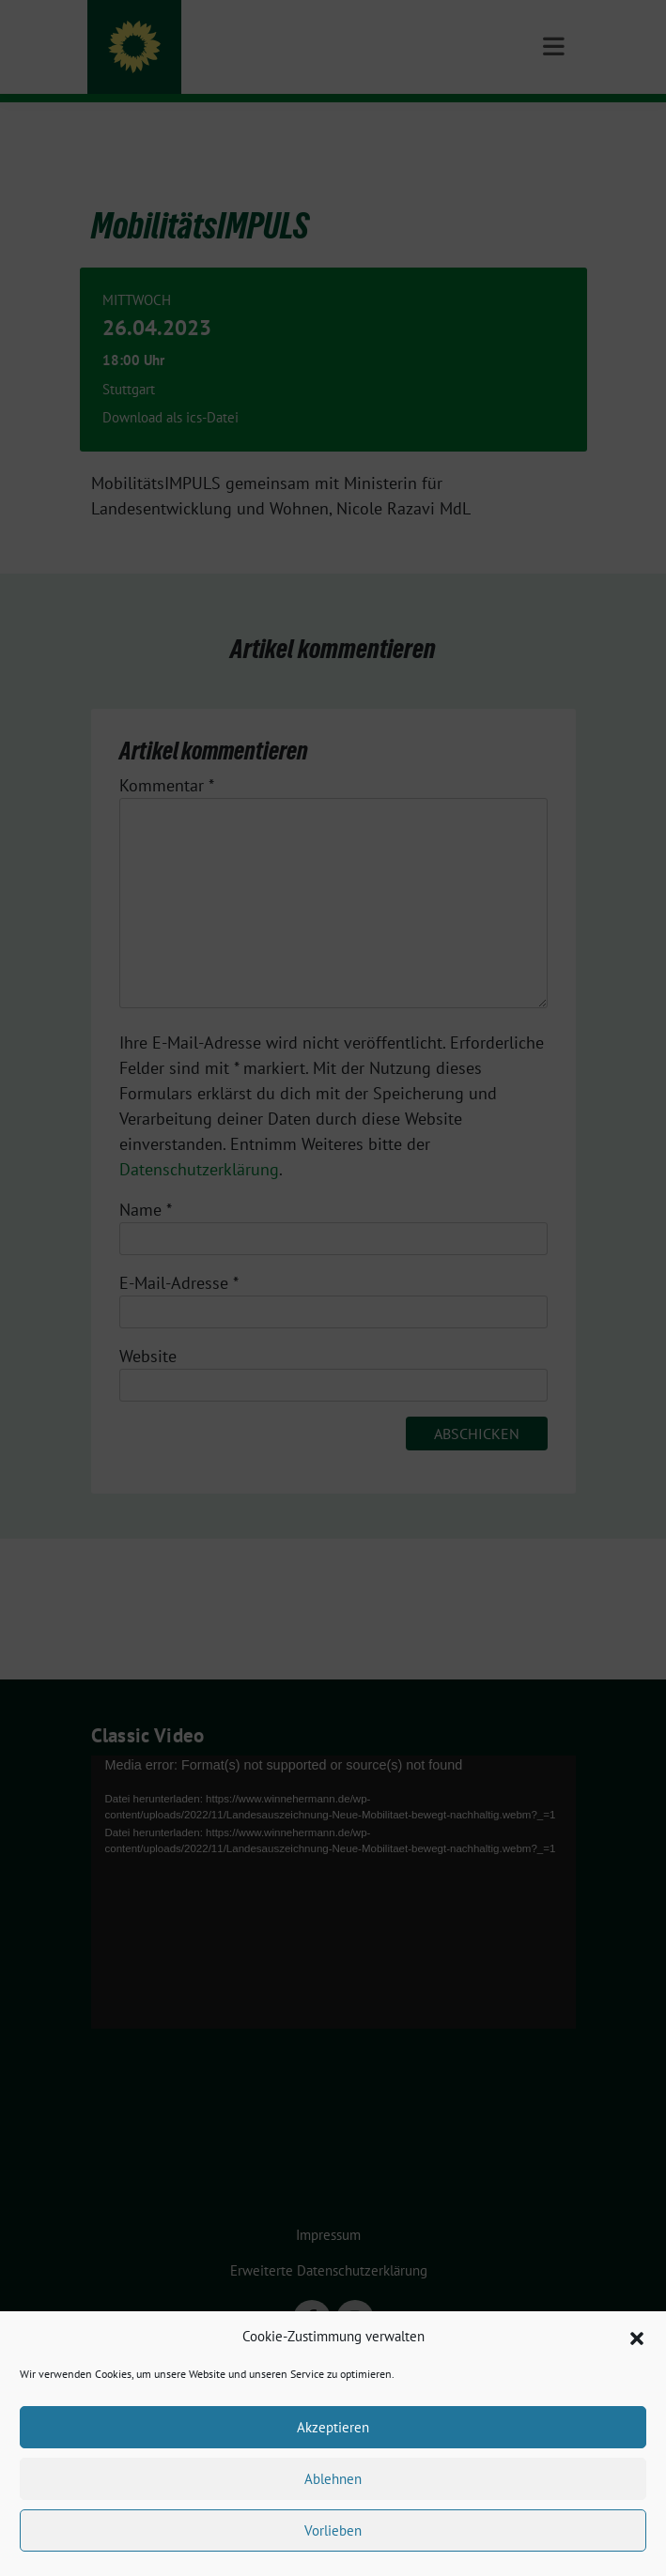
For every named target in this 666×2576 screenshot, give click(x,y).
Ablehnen (333, 2479)
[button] (636, 2336)
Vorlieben (333, 2530)
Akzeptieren (333, 2427)
